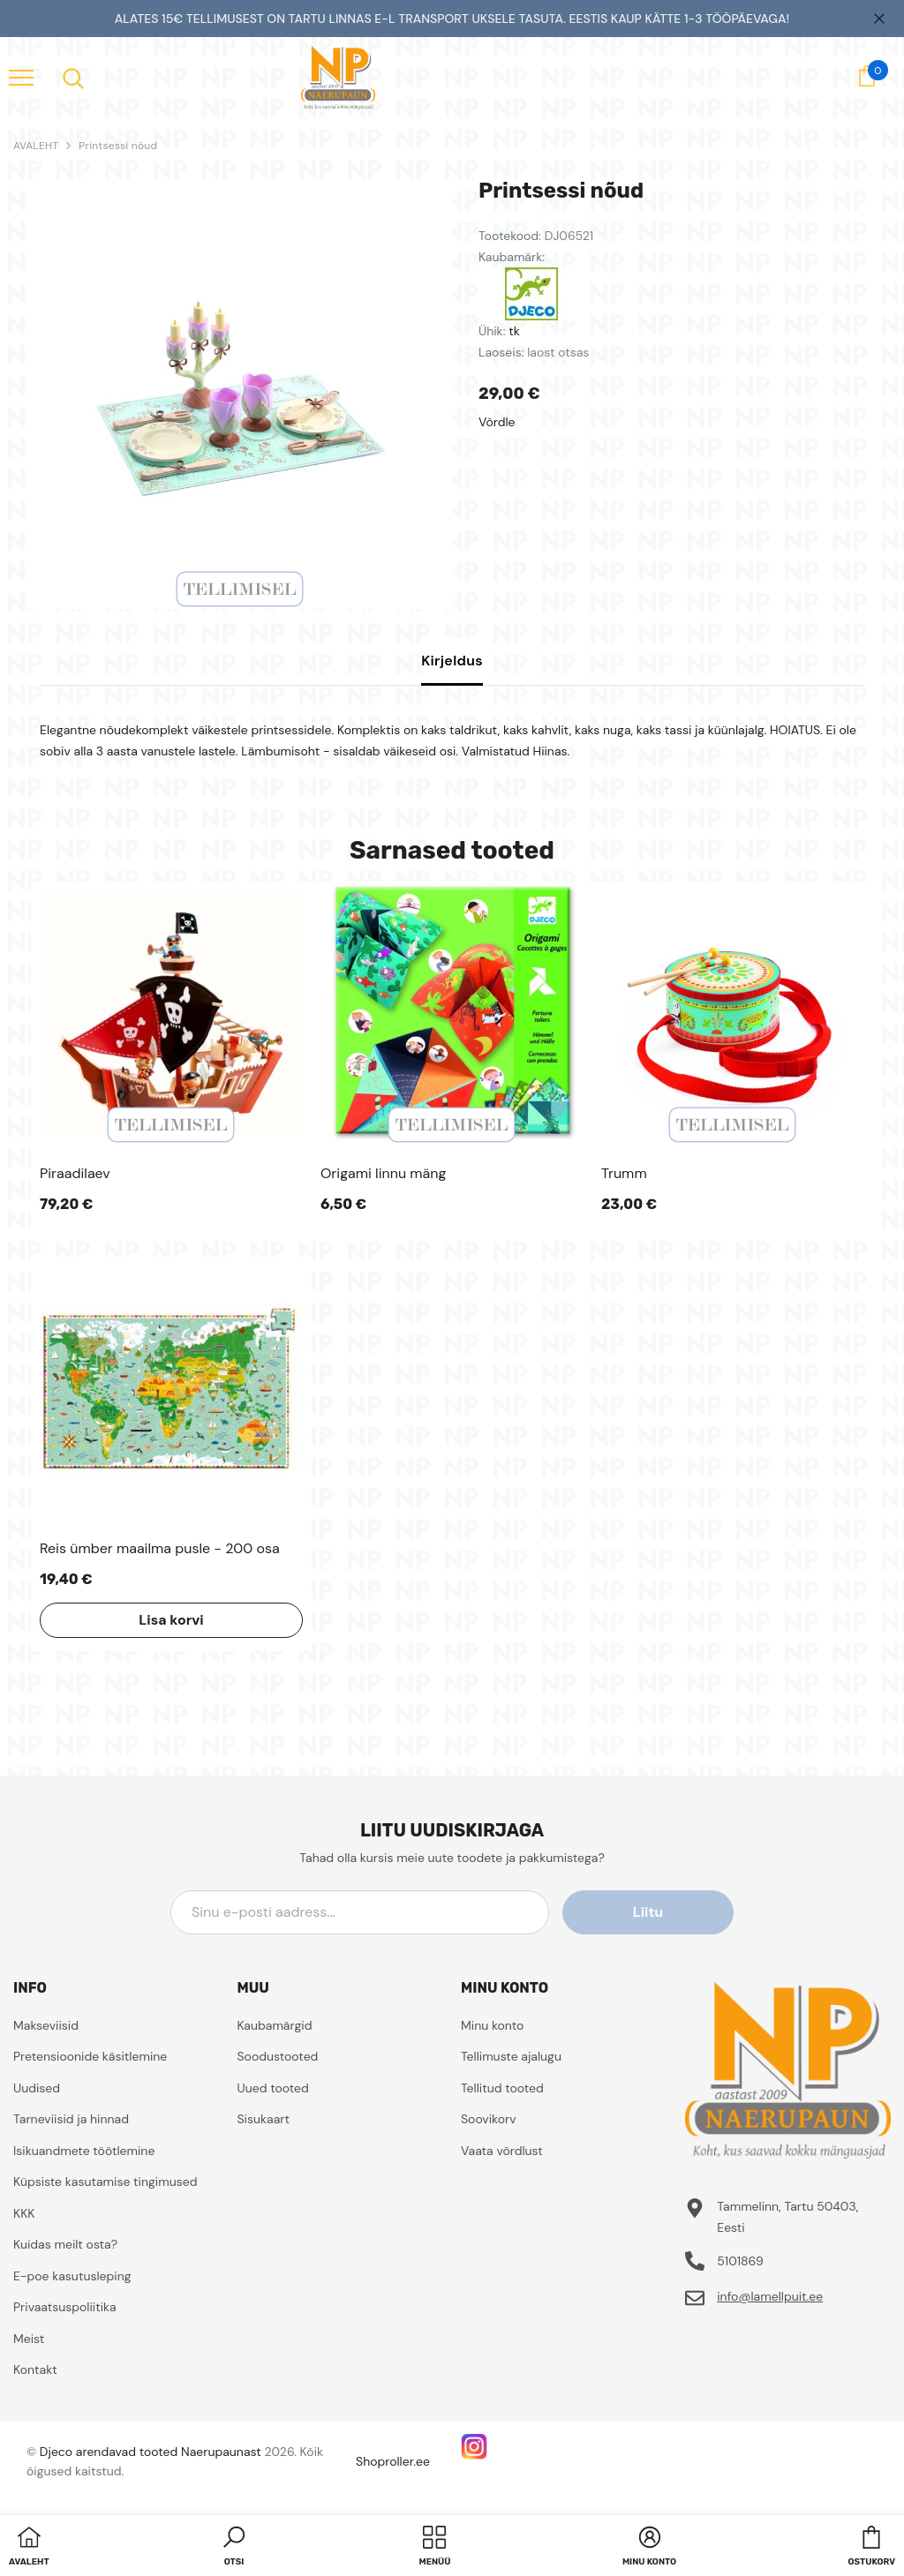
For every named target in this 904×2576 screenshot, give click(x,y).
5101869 (740, 2261)
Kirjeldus (452, 660)
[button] (234, 2548)
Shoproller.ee (393, 2461)
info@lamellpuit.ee (770, 2296)
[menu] (21, 76)
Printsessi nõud (118, 146)
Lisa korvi (171, 1620)
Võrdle (497, 422)
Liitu (654, 1912)
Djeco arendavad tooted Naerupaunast (150, 2452)
